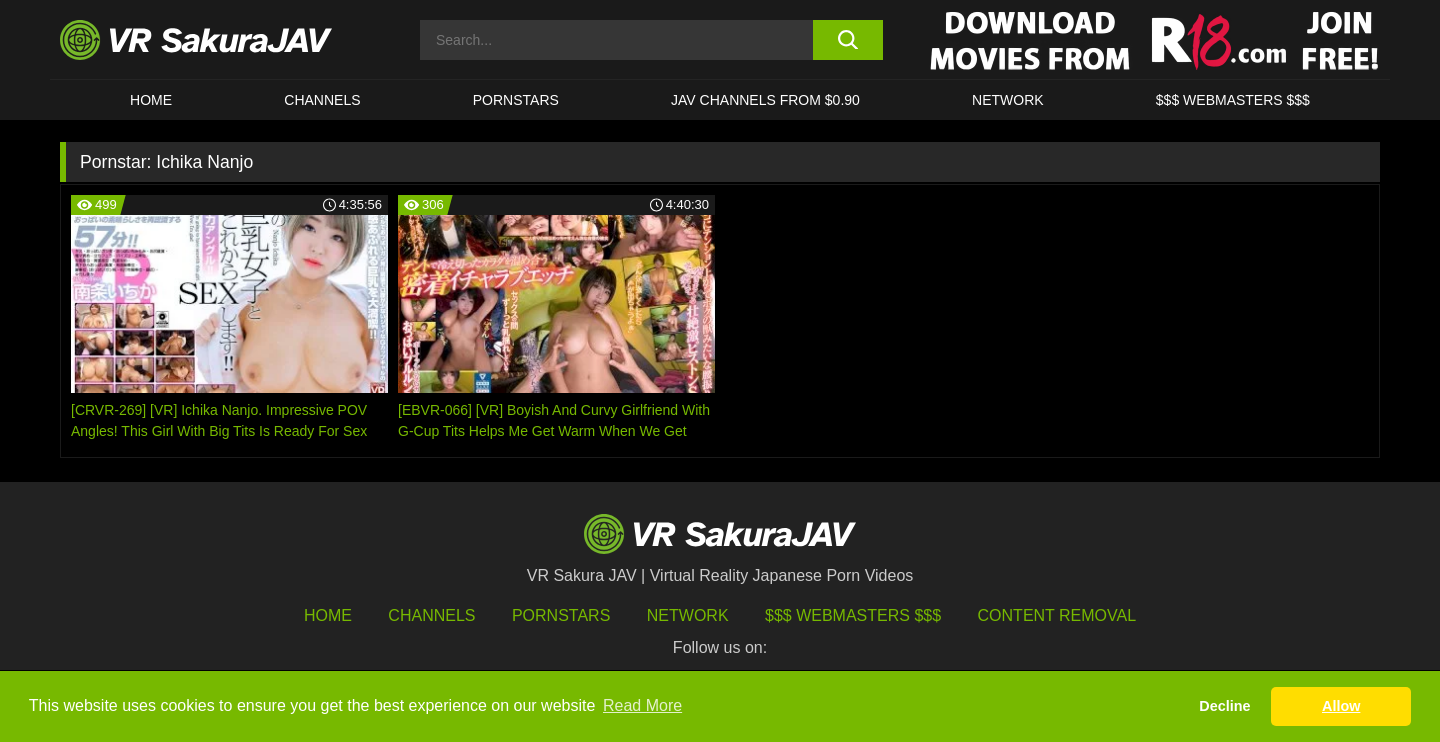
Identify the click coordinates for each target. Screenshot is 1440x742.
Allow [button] (1341, 706)
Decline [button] (1224, 706)
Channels (322, 100)
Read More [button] (642, 705)
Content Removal (1057, 615)
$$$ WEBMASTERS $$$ (1233, 100)
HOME (151, 100)
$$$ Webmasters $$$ (853, 615)
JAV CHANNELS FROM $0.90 (765, 100)
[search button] (847, 40)
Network (1008, 100)
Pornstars (516, 100)
